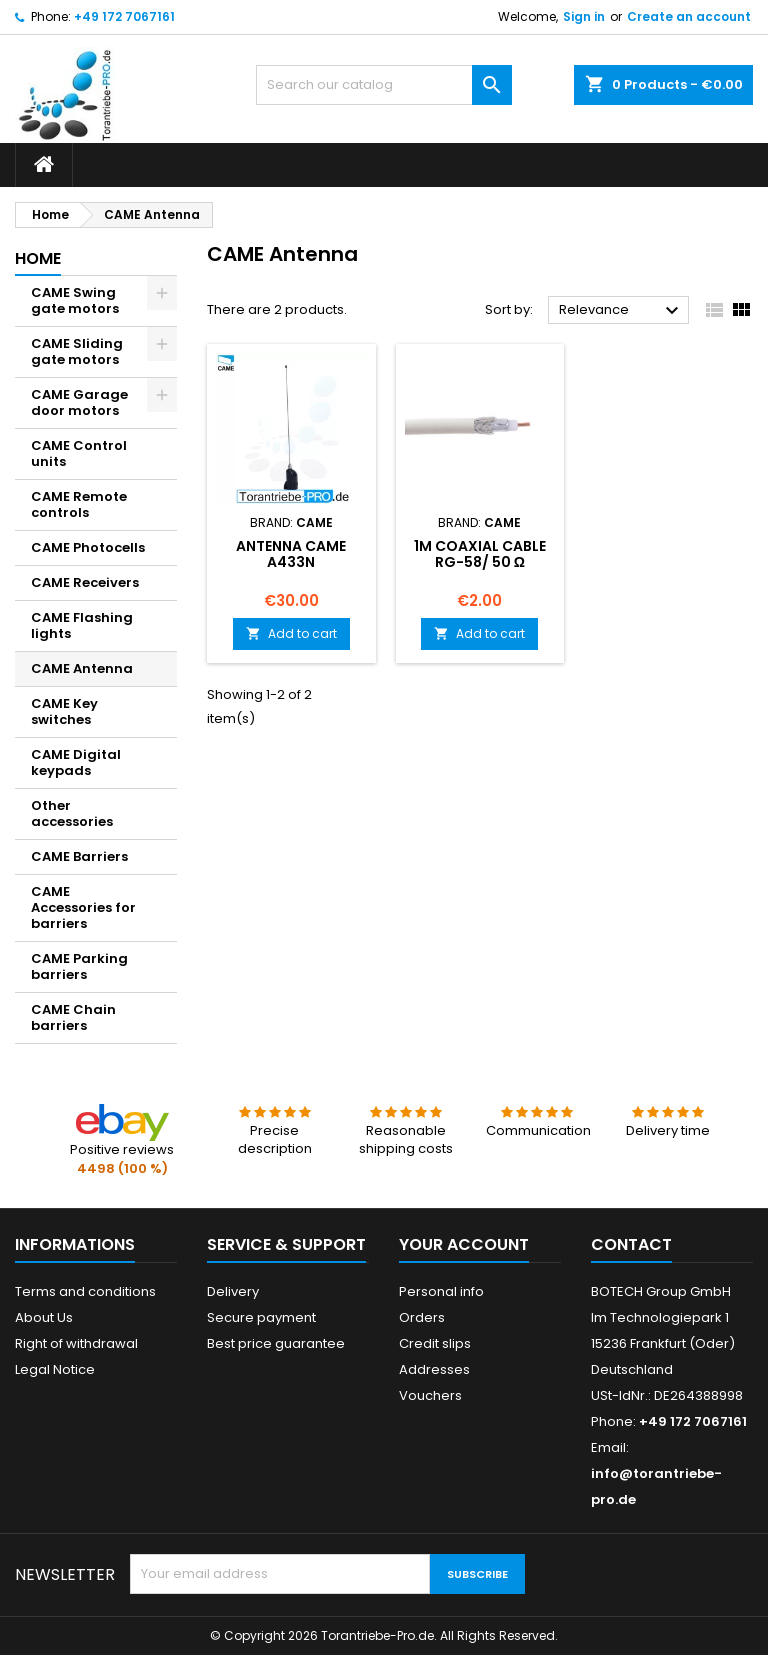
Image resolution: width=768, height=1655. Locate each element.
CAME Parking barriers (79, 966)
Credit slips (435, 1343)
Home (38, 258)
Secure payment (261, 1317)
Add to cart (291, 633)
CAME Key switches (64, 711)
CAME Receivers (85, 582)
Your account (464, 1244)
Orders (422, 1317)
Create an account (689, 16)
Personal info (441, 1291)
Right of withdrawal (76, 1343)
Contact (631, 1244)
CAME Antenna (82, 668)
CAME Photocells (88, 547)
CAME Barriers (79, 856)
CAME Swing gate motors (75, 300)
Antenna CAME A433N (291, 554)
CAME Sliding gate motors (77, 351)
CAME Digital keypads (76, 762)
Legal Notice (55, 1369)
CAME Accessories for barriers (83, 907)
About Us (44, 1317)
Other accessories (72, 813)
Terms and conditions (85, 1291)
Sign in (584, 16)
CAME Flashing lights (82, 625)
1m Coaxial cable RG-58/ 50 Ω (480, 554)
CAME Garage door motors (79, 402)
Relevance (621, 311)
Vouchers (430, 1395)
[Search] (384, 85)
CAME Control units (79, 453)
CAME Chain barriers (73, 1017)
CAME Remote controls (79, 504)
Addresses (434, 1369)
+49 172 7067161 (124, 16)
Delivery (233, 1291)
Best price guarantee (276, 1343)
